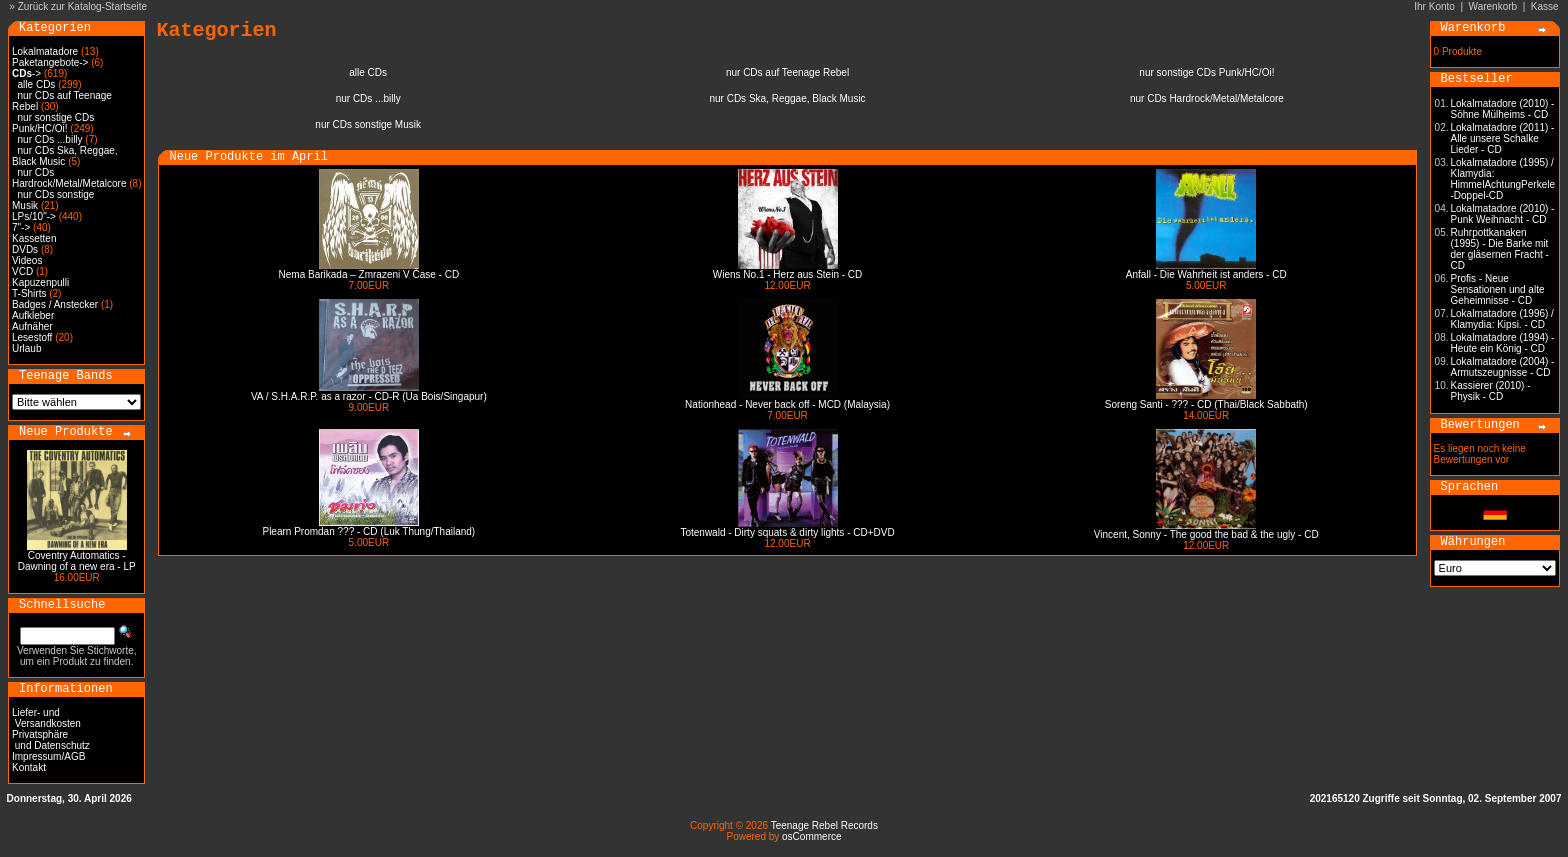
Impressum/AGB (48, 756)
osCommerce (811, 836)
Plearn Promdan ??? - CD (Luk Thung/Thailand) (368, 531)
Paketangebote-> (50, 62)
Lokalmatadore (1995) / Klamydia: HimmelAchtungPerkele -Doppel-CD (1503, 179)
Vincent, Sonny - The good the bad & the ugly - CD (1206, 534)
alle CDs (37, 84)
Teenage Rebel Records (824, 825)
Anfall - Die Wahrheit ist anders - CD (1206, 274)
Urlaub (26, 348)
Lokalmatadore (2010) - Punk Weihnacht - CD (1503, 214)
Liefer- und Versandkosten (46, 718)
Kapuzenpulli (40, 282)
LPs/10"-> (34, 216)
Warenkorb (1493, 6)
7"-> (21, 227)
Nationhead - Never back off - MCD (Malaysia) (787, 404)
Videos (27, 260)
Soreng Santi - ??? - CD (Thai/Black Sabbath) (1206, 404)
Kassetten (34, 238)
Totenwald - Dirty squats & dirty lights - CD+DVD (787, 532)
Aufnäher (32, 326)
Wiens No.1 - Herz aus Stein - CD (788, 274)
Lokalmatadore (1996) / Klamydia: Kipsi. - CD (1502, 319)
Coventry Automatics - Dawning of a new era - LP (77, 561)
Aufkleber (33, 315)
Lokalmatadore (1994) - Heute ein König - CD (1503, 343)
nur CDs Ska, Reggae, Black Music (65, 156)
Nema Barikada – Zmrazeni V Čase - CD (369, 274)
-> (26, 73)
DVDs (25, 249)
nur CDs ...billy (50, 139)
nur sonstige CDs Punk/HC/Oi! (53, 123)
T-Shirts (29, 293)
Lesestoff (32, 337)
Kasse (1545, 6)
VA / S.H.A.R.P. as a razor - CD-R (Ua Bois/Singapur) (369, 396)
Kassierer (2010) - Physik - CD (1491, 391)
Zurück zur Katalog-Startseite (83, 6)
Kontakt (29, 767)
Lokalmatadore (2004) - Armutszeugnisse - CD (1503, 367)
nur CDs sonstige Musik (368, 124)
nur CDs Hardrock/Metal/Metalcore (69, 178)
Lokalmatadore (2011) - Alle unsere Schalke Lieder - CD (1503, 138)
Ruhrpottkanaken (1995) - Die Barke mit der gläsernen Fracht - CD (1500, 249)
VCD (22, 271)
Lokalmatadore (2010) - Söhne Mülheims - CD (1503, 109)
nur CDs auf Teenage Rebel (787, 72)
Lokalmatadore (45, 51)
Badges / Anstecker (55, 304)
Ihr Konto (1434, 6)
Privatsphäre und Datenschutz (51, 740)
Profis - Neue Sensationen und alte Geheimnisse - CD (1498, 289)
